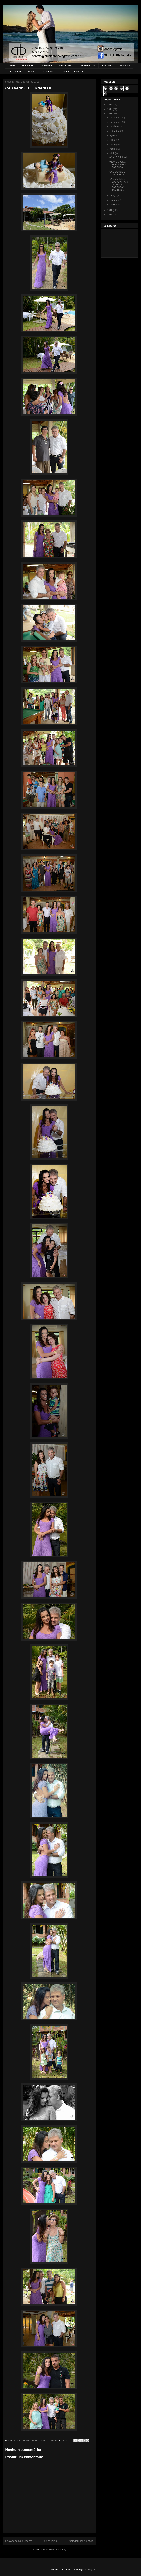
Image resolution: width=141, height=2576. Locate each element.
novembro (115, 122)
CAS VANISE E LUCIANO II (117, 173)
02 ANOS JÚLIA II (118, 157)
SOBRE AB (28, 65)
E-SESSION (15, 71)
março (113, 195)
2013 (110, 113)
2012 (110, 210)
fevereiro (114, 200)
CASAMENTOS (87, 65)
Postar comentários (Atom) (53, 2549)
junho (113, 144)
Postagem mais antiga (80, 2541)
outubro (114, 126)
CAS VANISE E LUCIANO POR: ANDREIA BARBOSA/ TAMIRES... (118, 184)
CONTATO (46, 65)
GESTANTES (49, 71)
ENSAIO (106, 65)
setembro (115, 131)
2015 (110, 104)
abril (112, 153)
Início (12, 65)
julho (112, 140)
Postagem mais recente (18, 2541)
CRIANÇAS (124, 65)
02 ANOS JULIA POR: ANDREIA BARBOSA (118, 164)
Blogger (91, 2569)
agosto (113, 135)
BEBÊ (31, 71)
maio (112, 149)
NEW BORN (65, 65)
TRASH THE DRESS (73, 71)
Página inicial (50, 2541)
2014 (110, 109)
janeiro (113, 204)
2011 (110, 214)
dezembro (115, 117)
